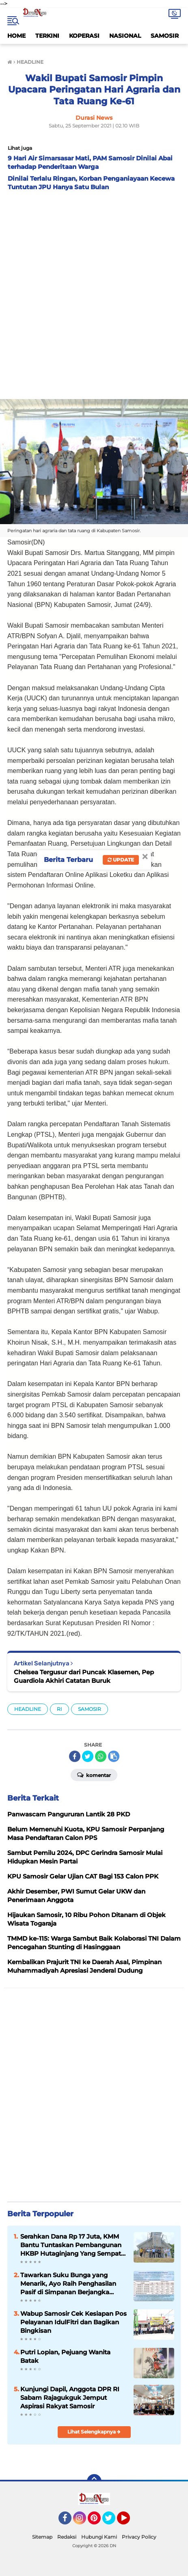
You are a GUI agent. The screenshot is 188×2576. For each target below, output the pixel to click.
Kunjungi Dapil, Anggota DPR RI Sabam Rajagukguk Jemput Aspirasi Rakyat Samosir (69, 2397)
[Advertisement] (94, 293)
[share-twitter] (87, 1756)
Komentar (94, 1774)
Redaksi (66, 2537)
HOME (16, 35)
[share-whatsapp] (100, 1756)
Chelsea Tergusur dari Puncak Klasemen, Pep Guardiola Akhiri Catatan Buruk (84, 1676)
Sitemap (42, 2537)
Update (121, 860)
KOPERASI (84, 35)
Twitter (112, 2521)
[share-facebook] (74, 1756)
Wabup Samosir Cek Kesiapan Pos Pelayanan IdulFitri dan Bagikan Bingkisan (73, 2322)
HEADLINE (27, 1709)
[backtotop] (94, 2481)
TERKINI (47, 35)
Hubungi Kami (99, 2537)
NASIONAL (125, 35)
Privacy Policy (139, 2537)
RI (59, 1709)
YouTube (129, 2521)
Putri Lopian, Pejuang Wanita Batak (65, 2356)
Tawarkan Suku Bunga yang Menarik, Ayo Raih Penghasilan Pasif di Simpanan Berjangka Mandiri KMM (68, 2283)
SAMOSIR (165, 35)
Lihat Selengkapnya (94, 2432)
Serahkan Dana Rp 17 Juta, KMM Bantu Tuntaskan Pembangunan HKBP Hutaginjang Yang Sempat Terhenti (70, 2245)
